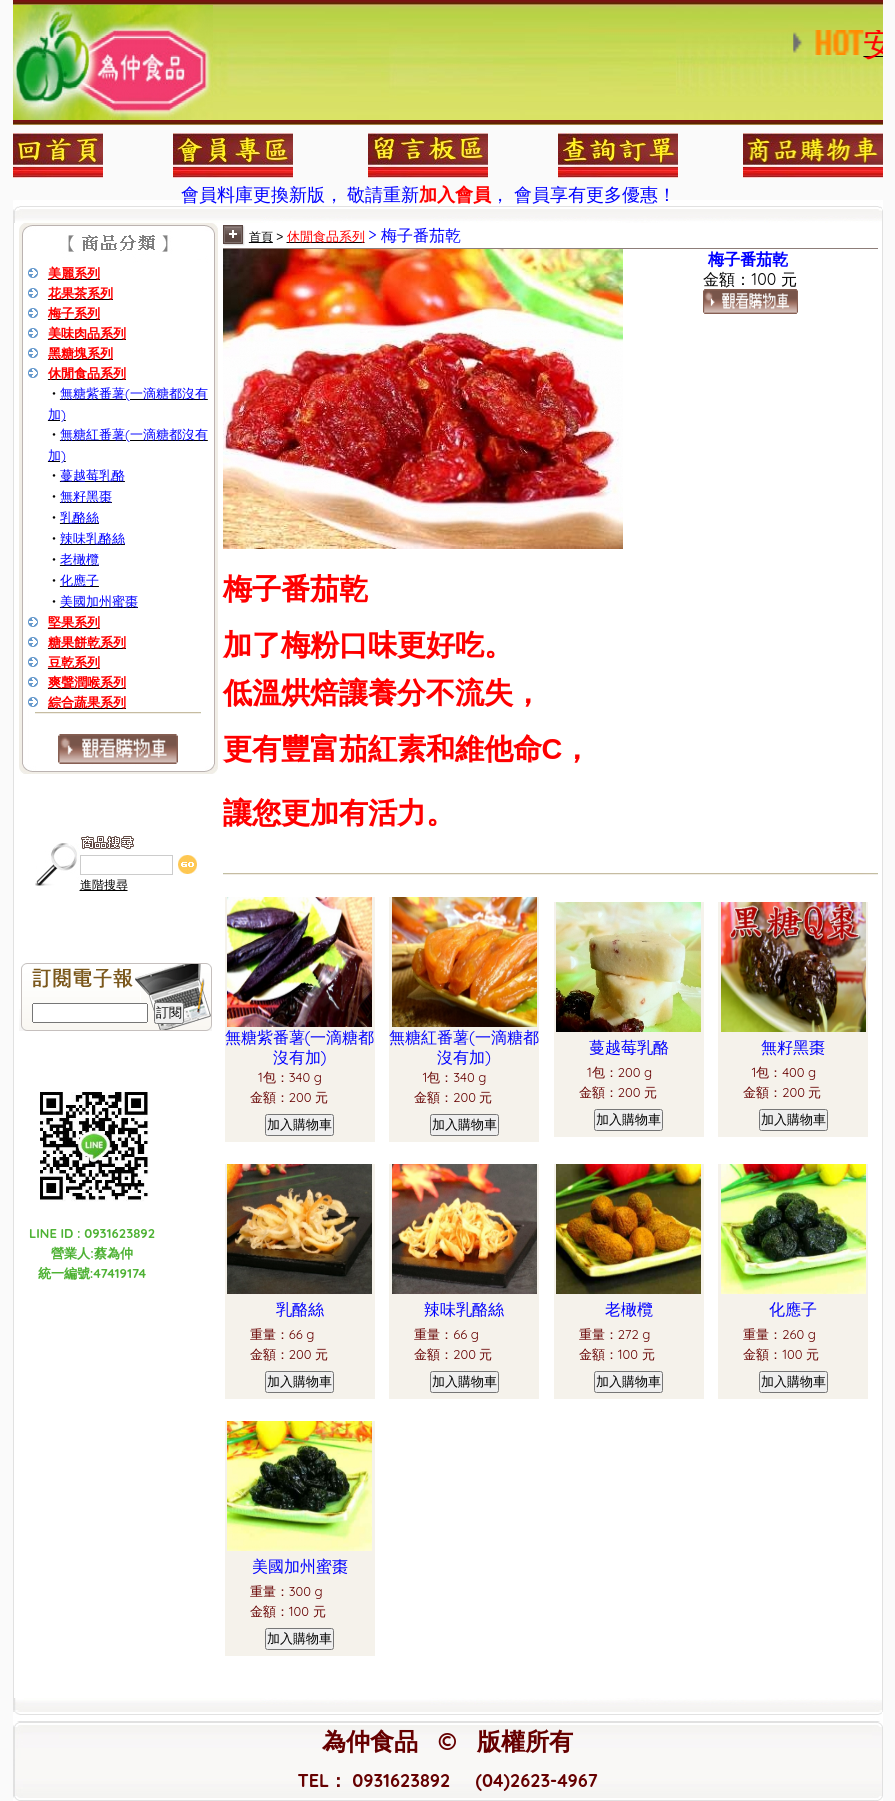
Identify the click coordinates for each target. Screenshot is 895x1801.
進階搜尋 (104, 885)
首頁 (261, 237)
